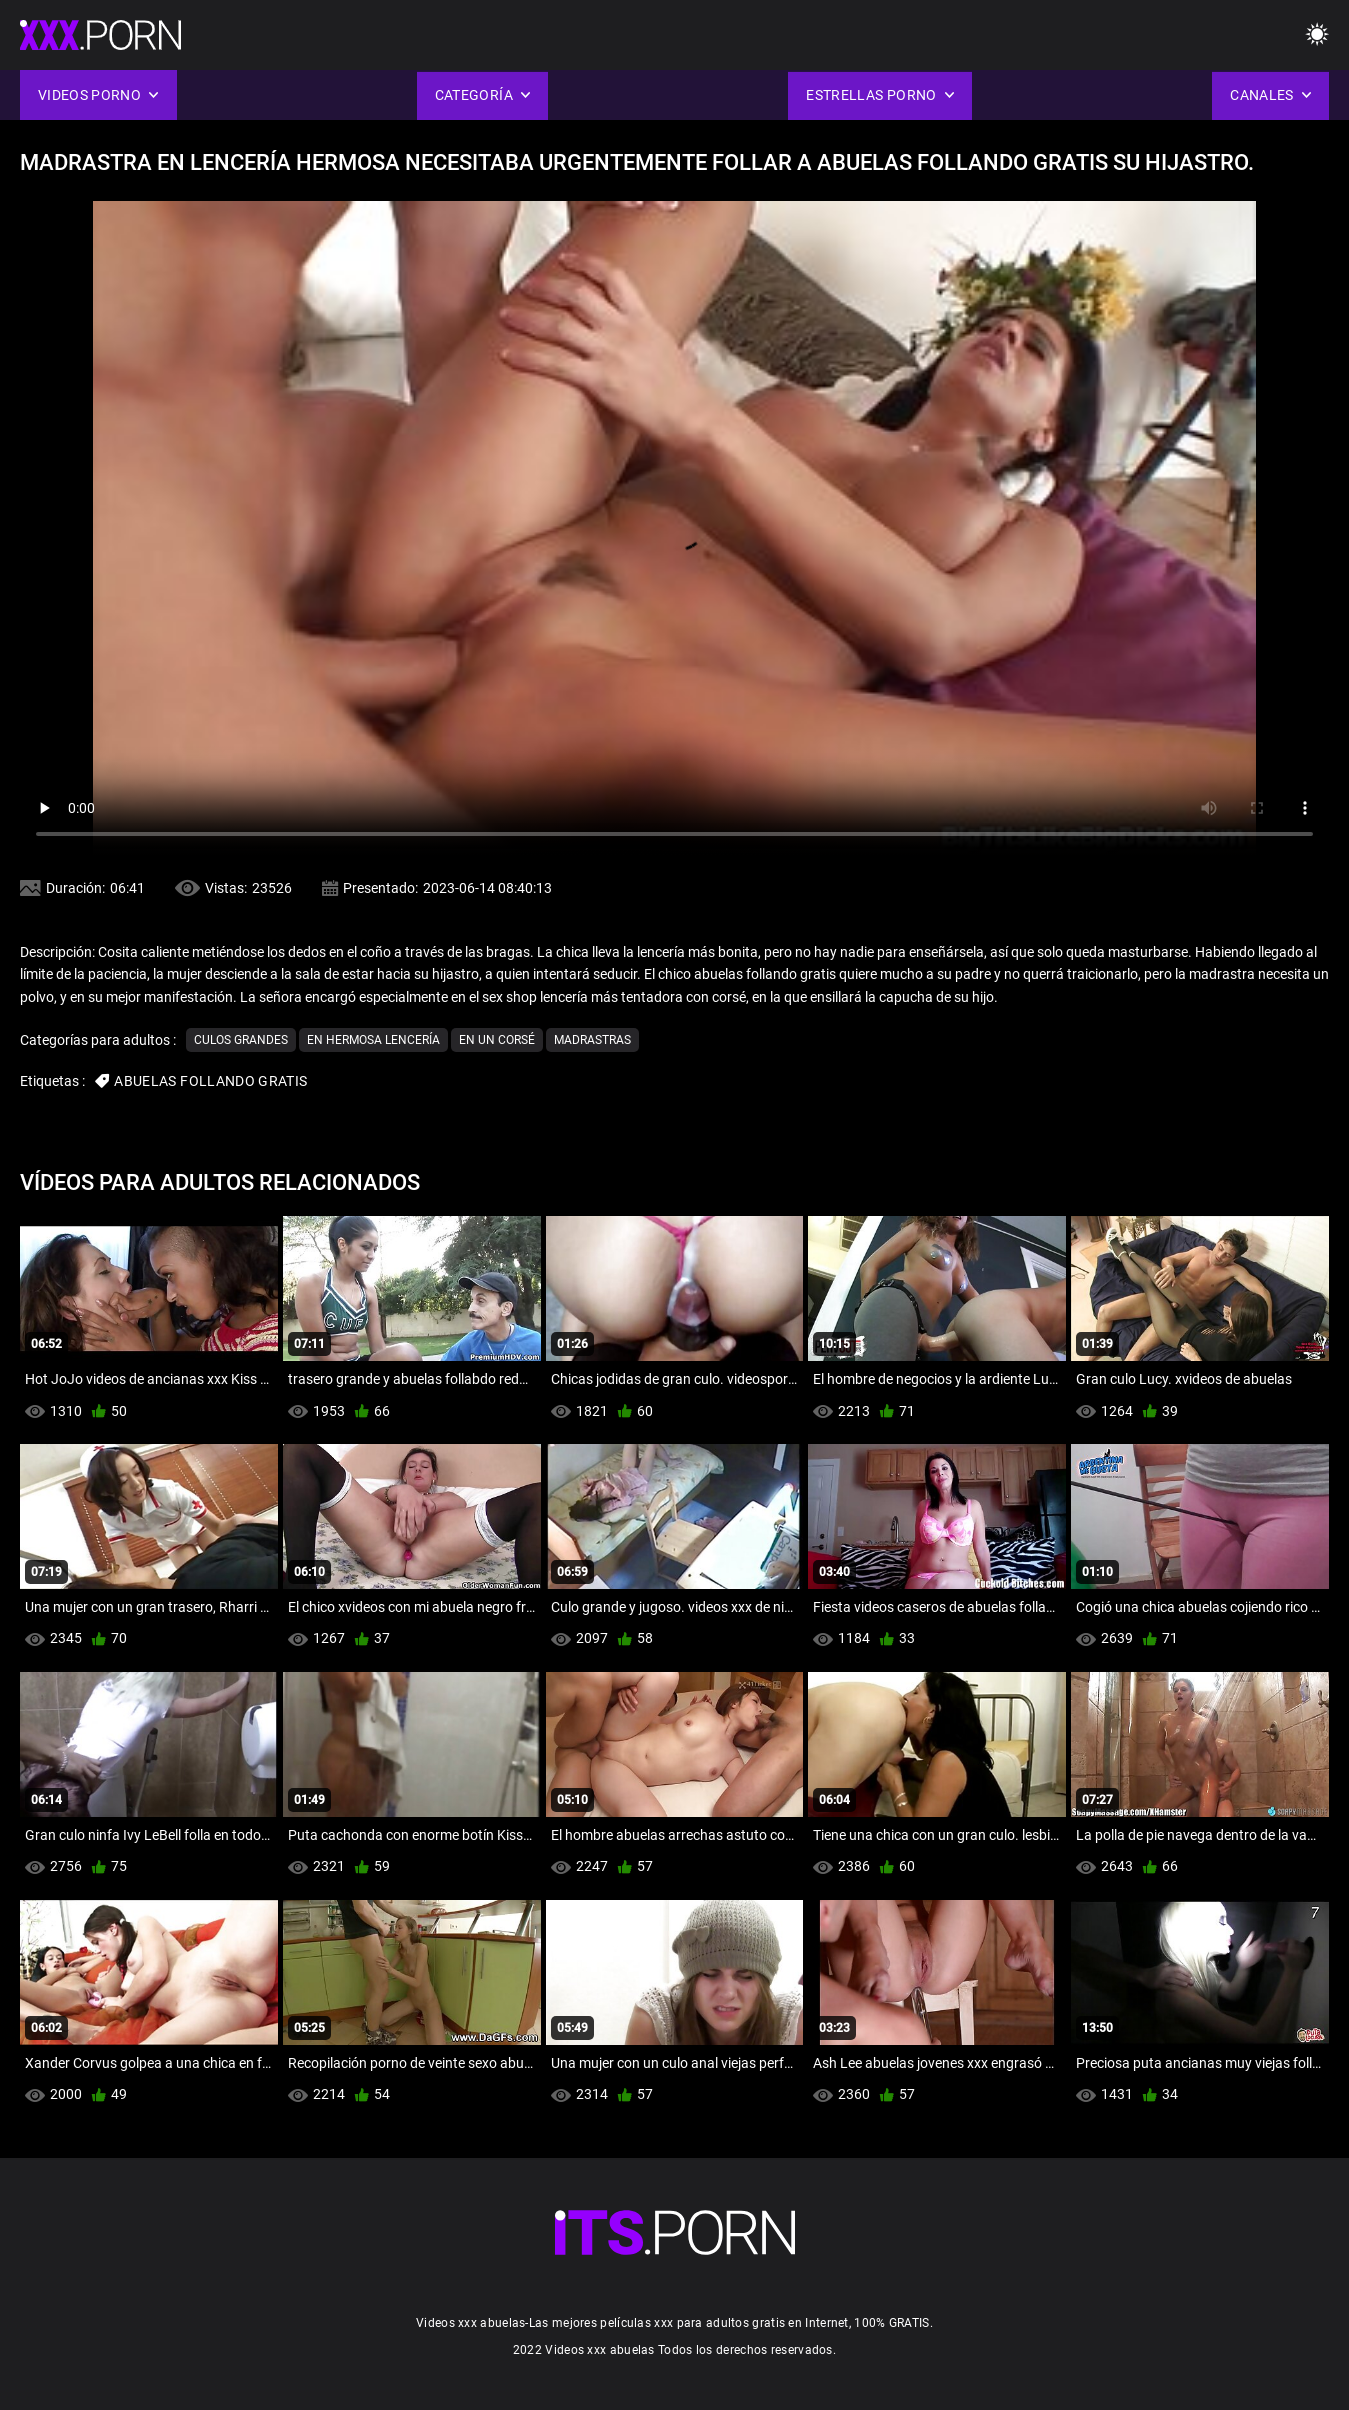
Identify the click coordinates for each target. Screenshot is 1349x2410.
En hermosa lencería (373, 1040)
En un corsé (497, 1040)
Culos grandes (241, 1040)
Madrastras (592, 1040)
